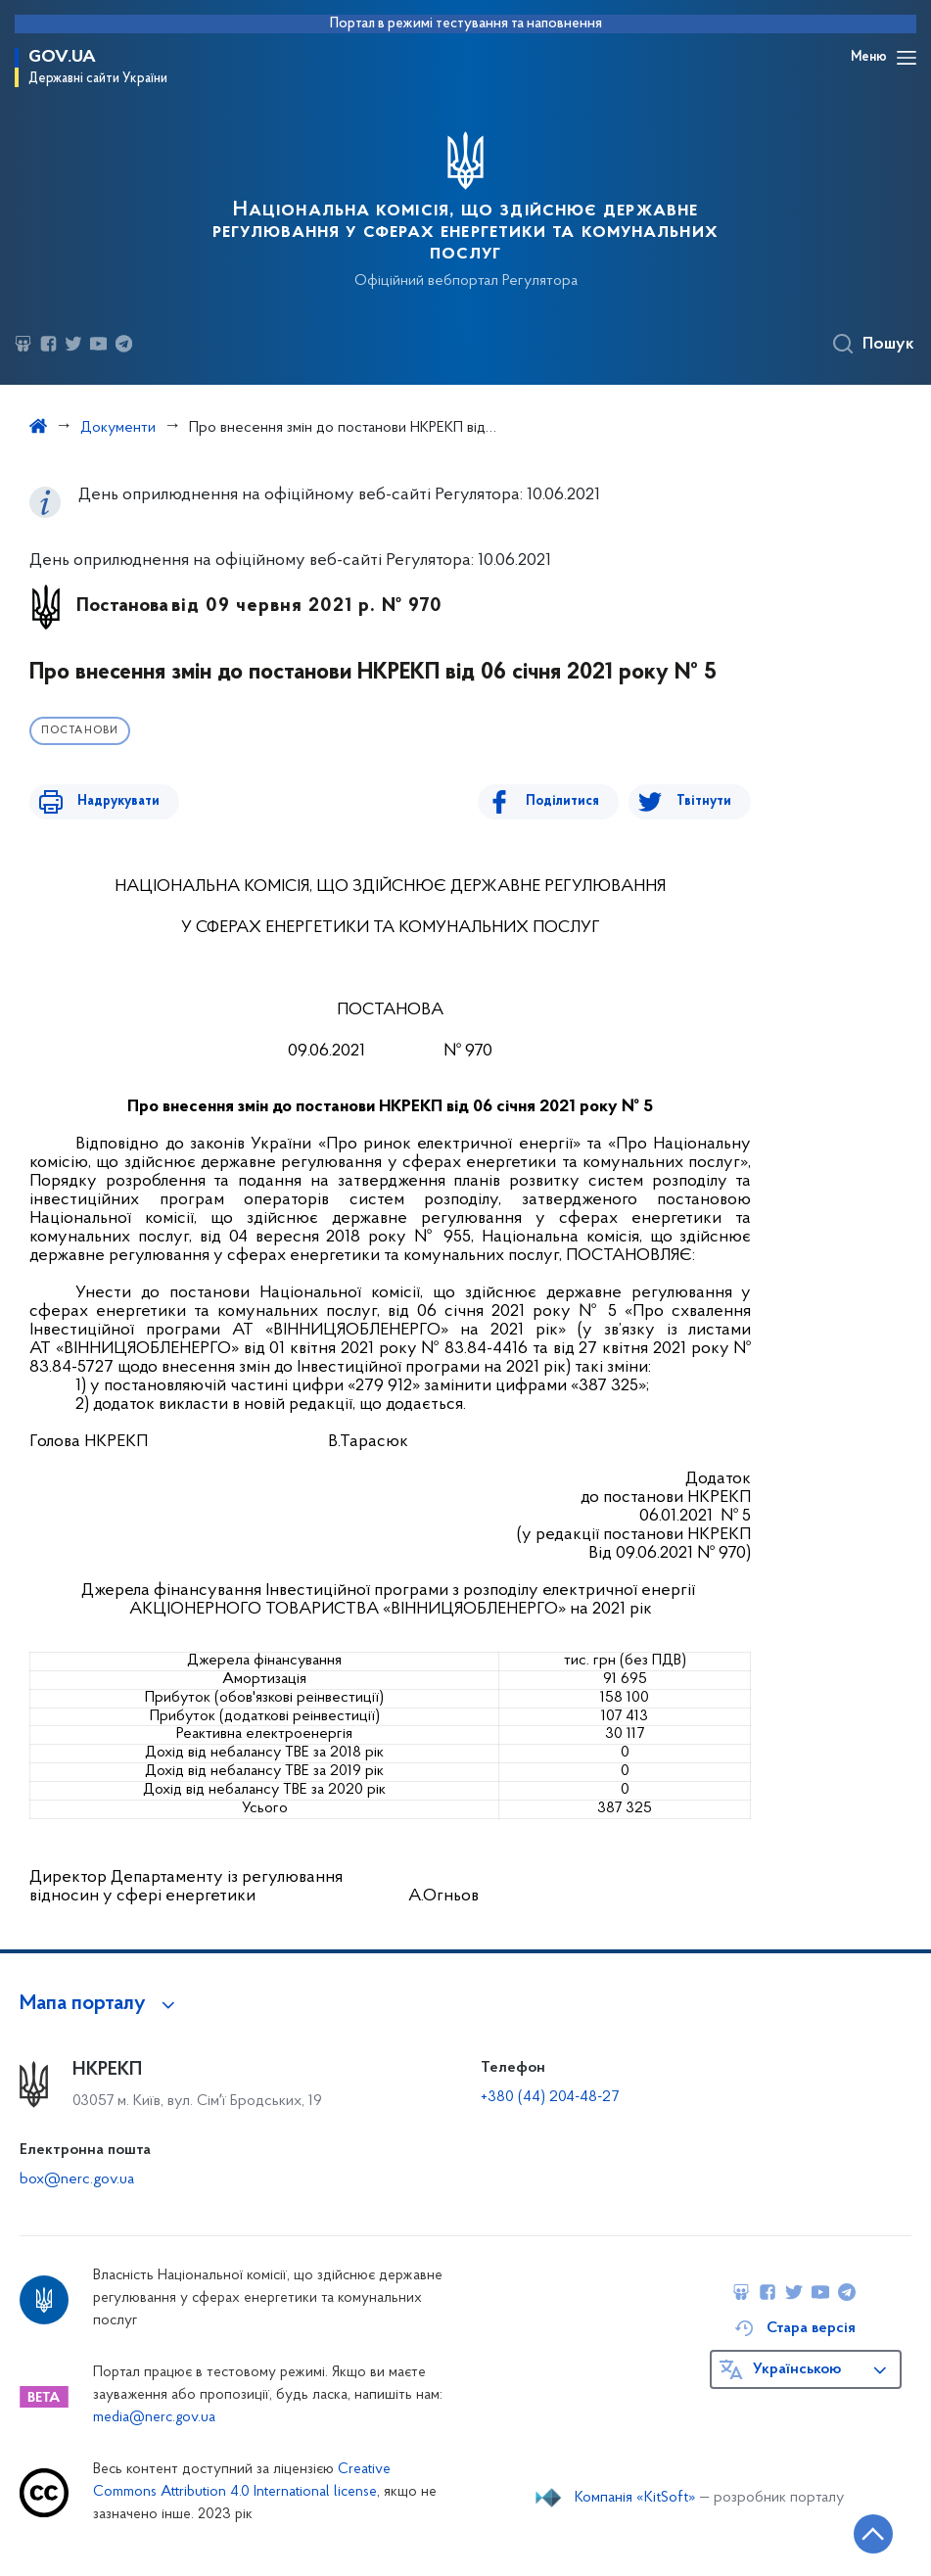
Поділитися (571, 801)
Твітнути (703, 801)
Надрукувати (110, 801)
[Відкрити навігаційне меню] (906, 58)
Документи (118, 428)
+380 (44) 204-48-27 (550, 2097)
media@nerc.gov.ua (154, 2418)
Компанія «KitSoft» (635, 2498)
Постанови (79, 731)
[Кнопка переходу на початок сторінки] (857, 2532)
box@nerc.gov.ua (77, 2179)
